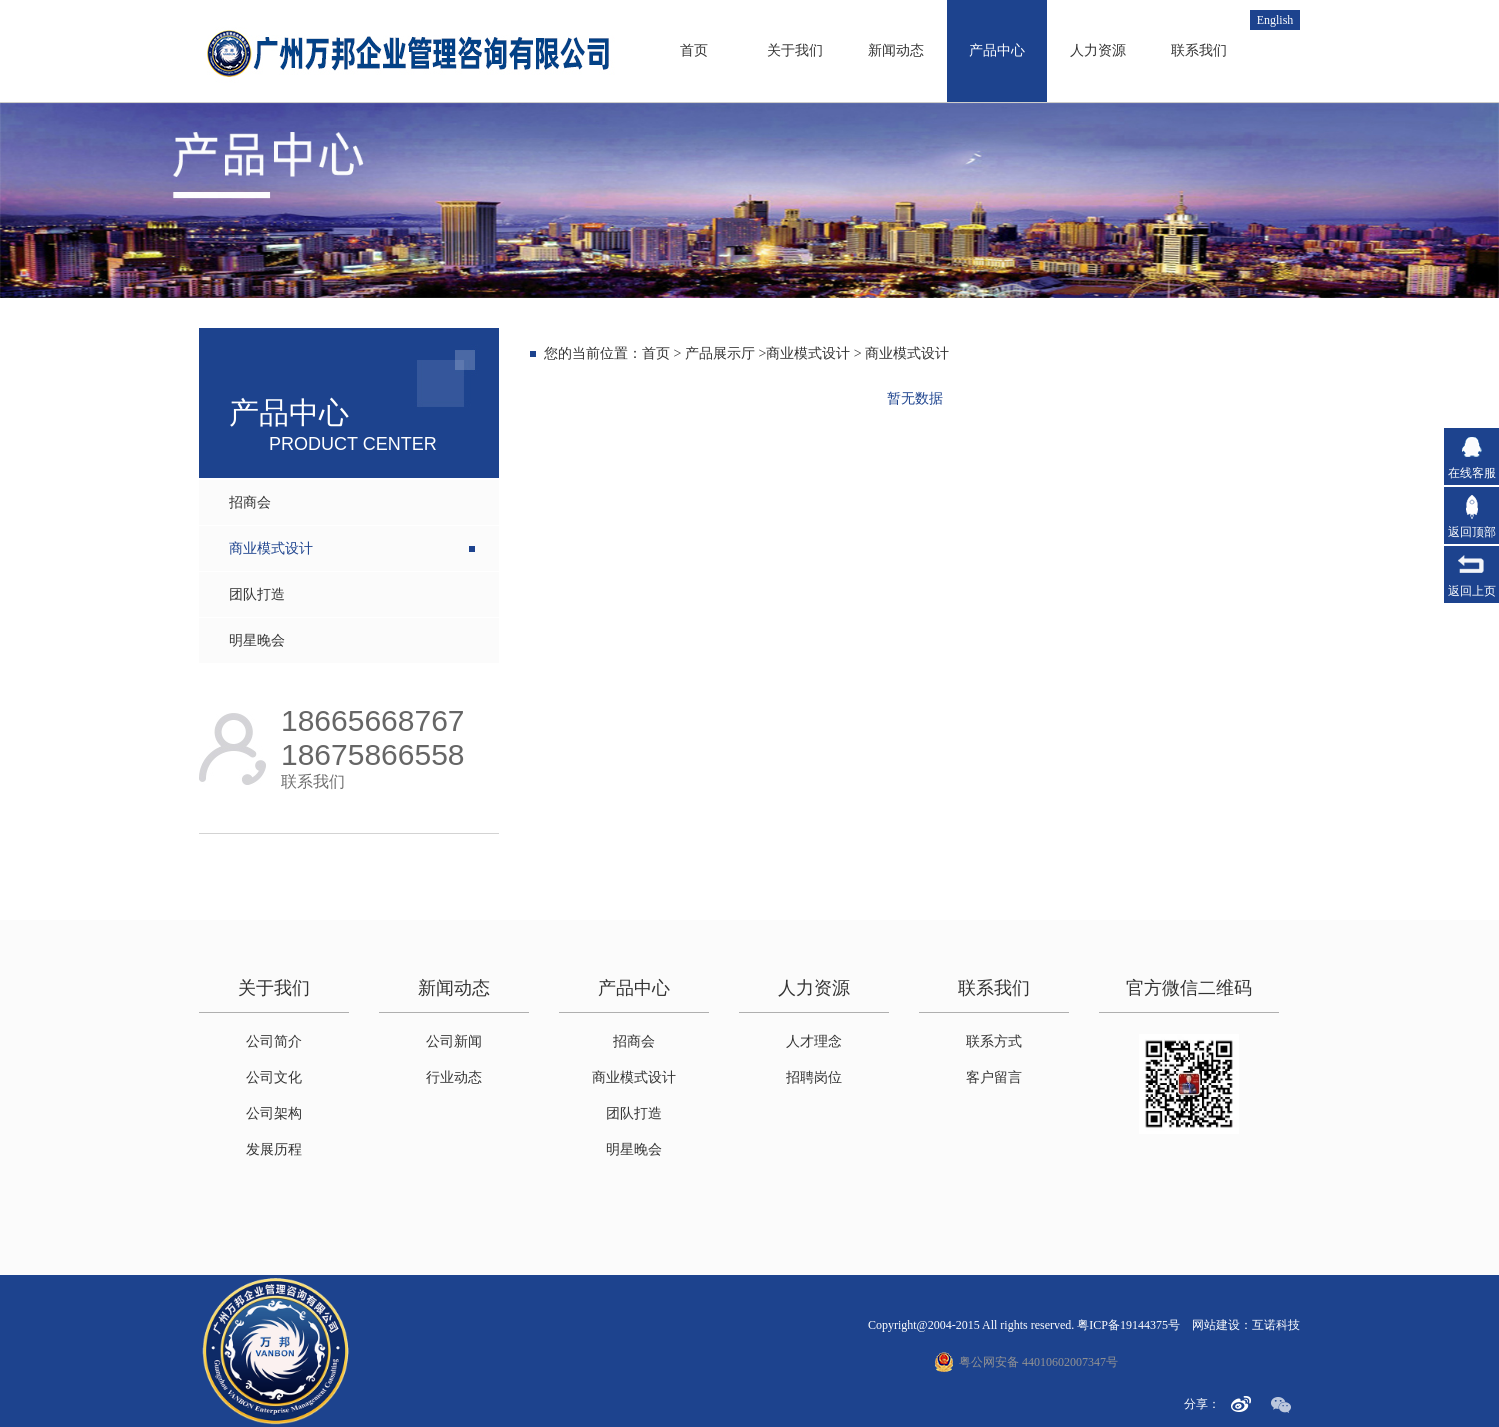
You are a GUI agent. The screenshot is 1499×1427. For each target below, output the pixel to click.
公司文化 (274, 1077)
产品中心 (997, 50)
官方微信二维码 (1189, 988)
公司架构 (274, 1113)
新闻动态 (896, 50)
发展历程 (274, 1149)
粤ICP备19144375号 (1128, 1325)
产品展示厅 (720, 353)
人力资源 (1098, 50)
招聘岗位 (814, 1077)
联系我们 (1199, 50)
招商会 (250, 502)
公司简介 (274, 1041)
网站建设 (1216, 1325)
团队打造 (257, 594)
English (1275, 20)
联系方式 (994, 1041)
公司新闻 (454, 1041)
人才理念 (814, 1041)
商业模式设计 (271, 548)
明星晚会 (257, 640)
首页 (694, 50)
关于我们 (795, 50)
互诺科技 (1276, 1325)
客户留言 (994, 1077)
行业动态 (454, 1077)
